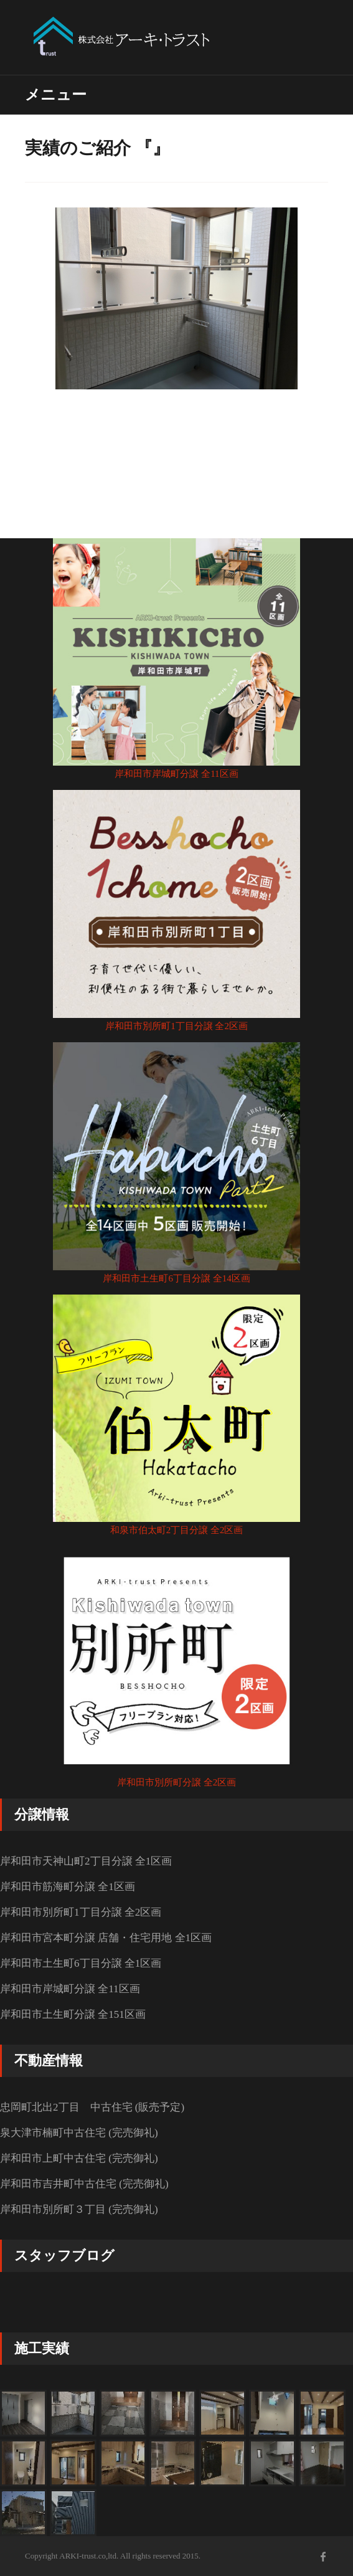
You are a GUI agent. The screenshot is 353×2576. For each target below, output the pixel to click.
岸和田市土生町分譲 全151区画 (73, 2014)
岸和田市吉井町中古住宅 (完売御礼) (84, 2184)
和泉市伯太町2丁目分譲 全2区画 (176, 1530)
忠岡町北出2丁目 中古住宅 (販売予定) (92, 2107)
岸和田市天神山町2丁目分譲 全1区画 (86, 1861)
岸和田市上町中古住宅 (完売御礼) (79, 2158)
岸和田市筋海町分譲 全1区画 (67, 1886)
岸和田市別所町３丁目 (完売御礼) (79, 2209)
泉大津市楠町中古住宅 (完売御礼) (79, 2132)
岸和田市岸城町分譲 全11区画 (176, 774)
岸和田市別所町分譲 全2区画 (176, 1782)
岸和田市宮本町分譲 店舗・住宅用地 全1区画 (106, 1937)
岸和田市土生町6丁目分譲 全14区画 (176, 1278)
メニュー (56, 95)
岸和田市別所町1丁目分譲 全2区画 (176, 1026)
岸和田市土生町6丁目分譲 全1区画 (80, 1963)
